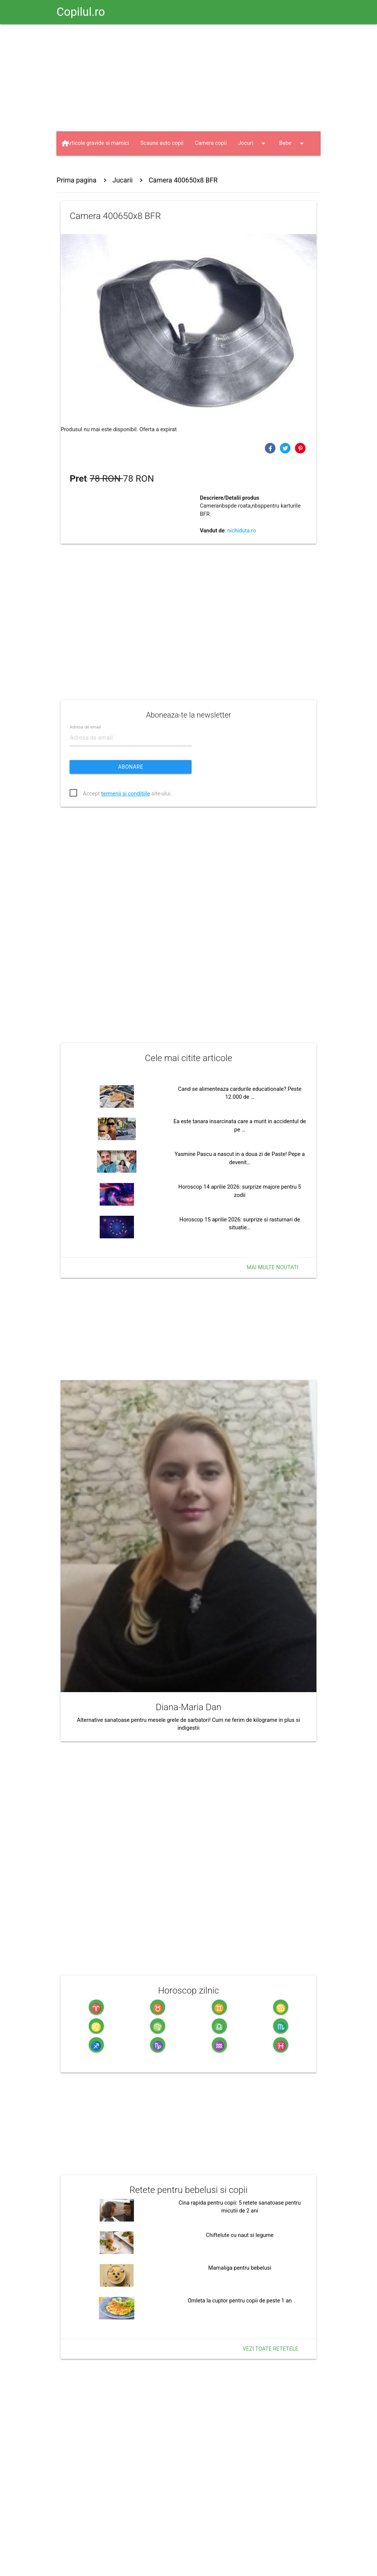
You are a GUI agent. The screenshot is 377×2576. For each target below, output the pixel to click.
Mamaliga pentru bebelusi (239, 2268)
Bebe (292, 143)
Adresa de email (85, 727)
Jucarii (81, 167)
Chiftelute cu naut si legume (240, 2235)
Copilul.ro (80, 11)
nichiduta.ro (241, 531)
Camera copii (211, 143)
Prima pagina (76, 180)
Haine (123, 167)
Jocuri (253, 143)
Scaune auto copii (162, 143)
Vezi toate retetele (270, 2349)
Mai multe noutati (272, 1267)
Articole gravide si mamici (97, 143)
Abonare (130, 767)
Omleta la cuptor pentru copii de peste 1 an (240, 2301)
